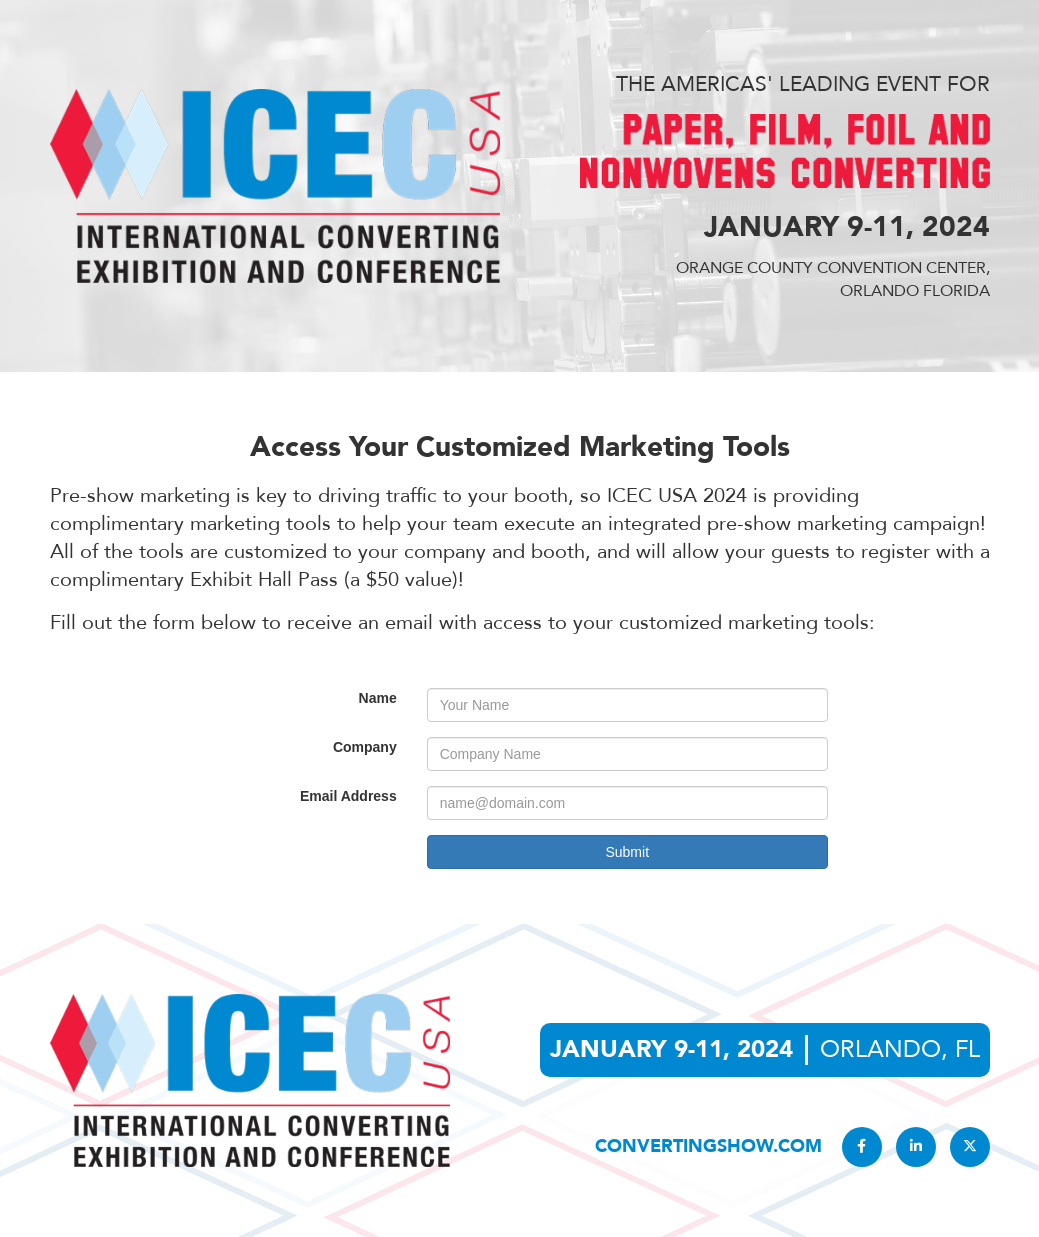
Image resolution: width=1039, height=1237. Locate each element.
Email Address (348, 796)
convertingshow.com (708, 1146)
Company (365, 747)
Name (378, 698)
